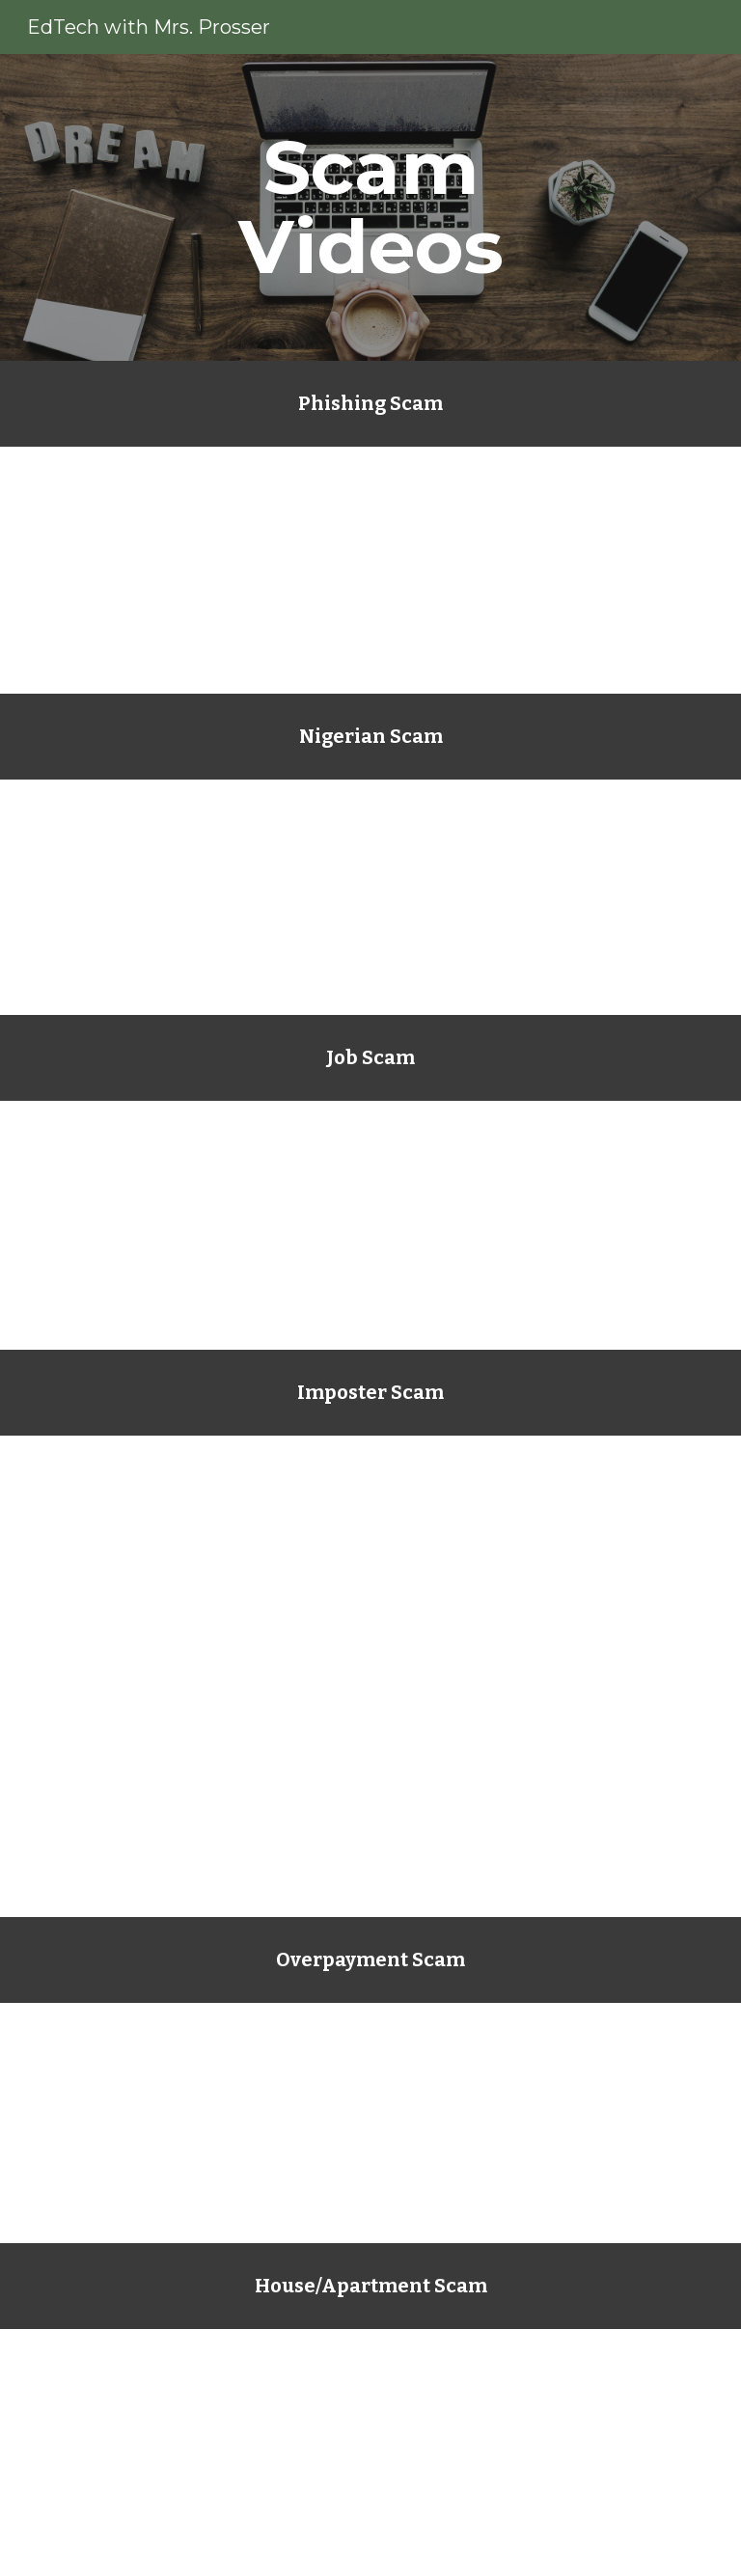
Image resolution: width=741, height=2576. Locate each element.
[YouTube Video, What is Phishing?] (370, 570)
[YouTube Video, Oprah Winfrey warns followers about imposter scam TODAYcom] (370, 1794)
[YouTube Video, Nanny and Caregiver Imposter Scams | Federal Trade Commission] (370, 1225)
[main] (370, 207)
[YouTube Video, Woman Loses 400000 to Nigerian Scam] (370, 897)
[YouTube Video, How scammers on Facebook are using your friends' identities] (370, 1554)
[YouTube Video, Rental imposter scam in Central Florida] (370, 2452)
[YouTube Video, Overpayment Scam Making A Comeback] (370, 2122)
